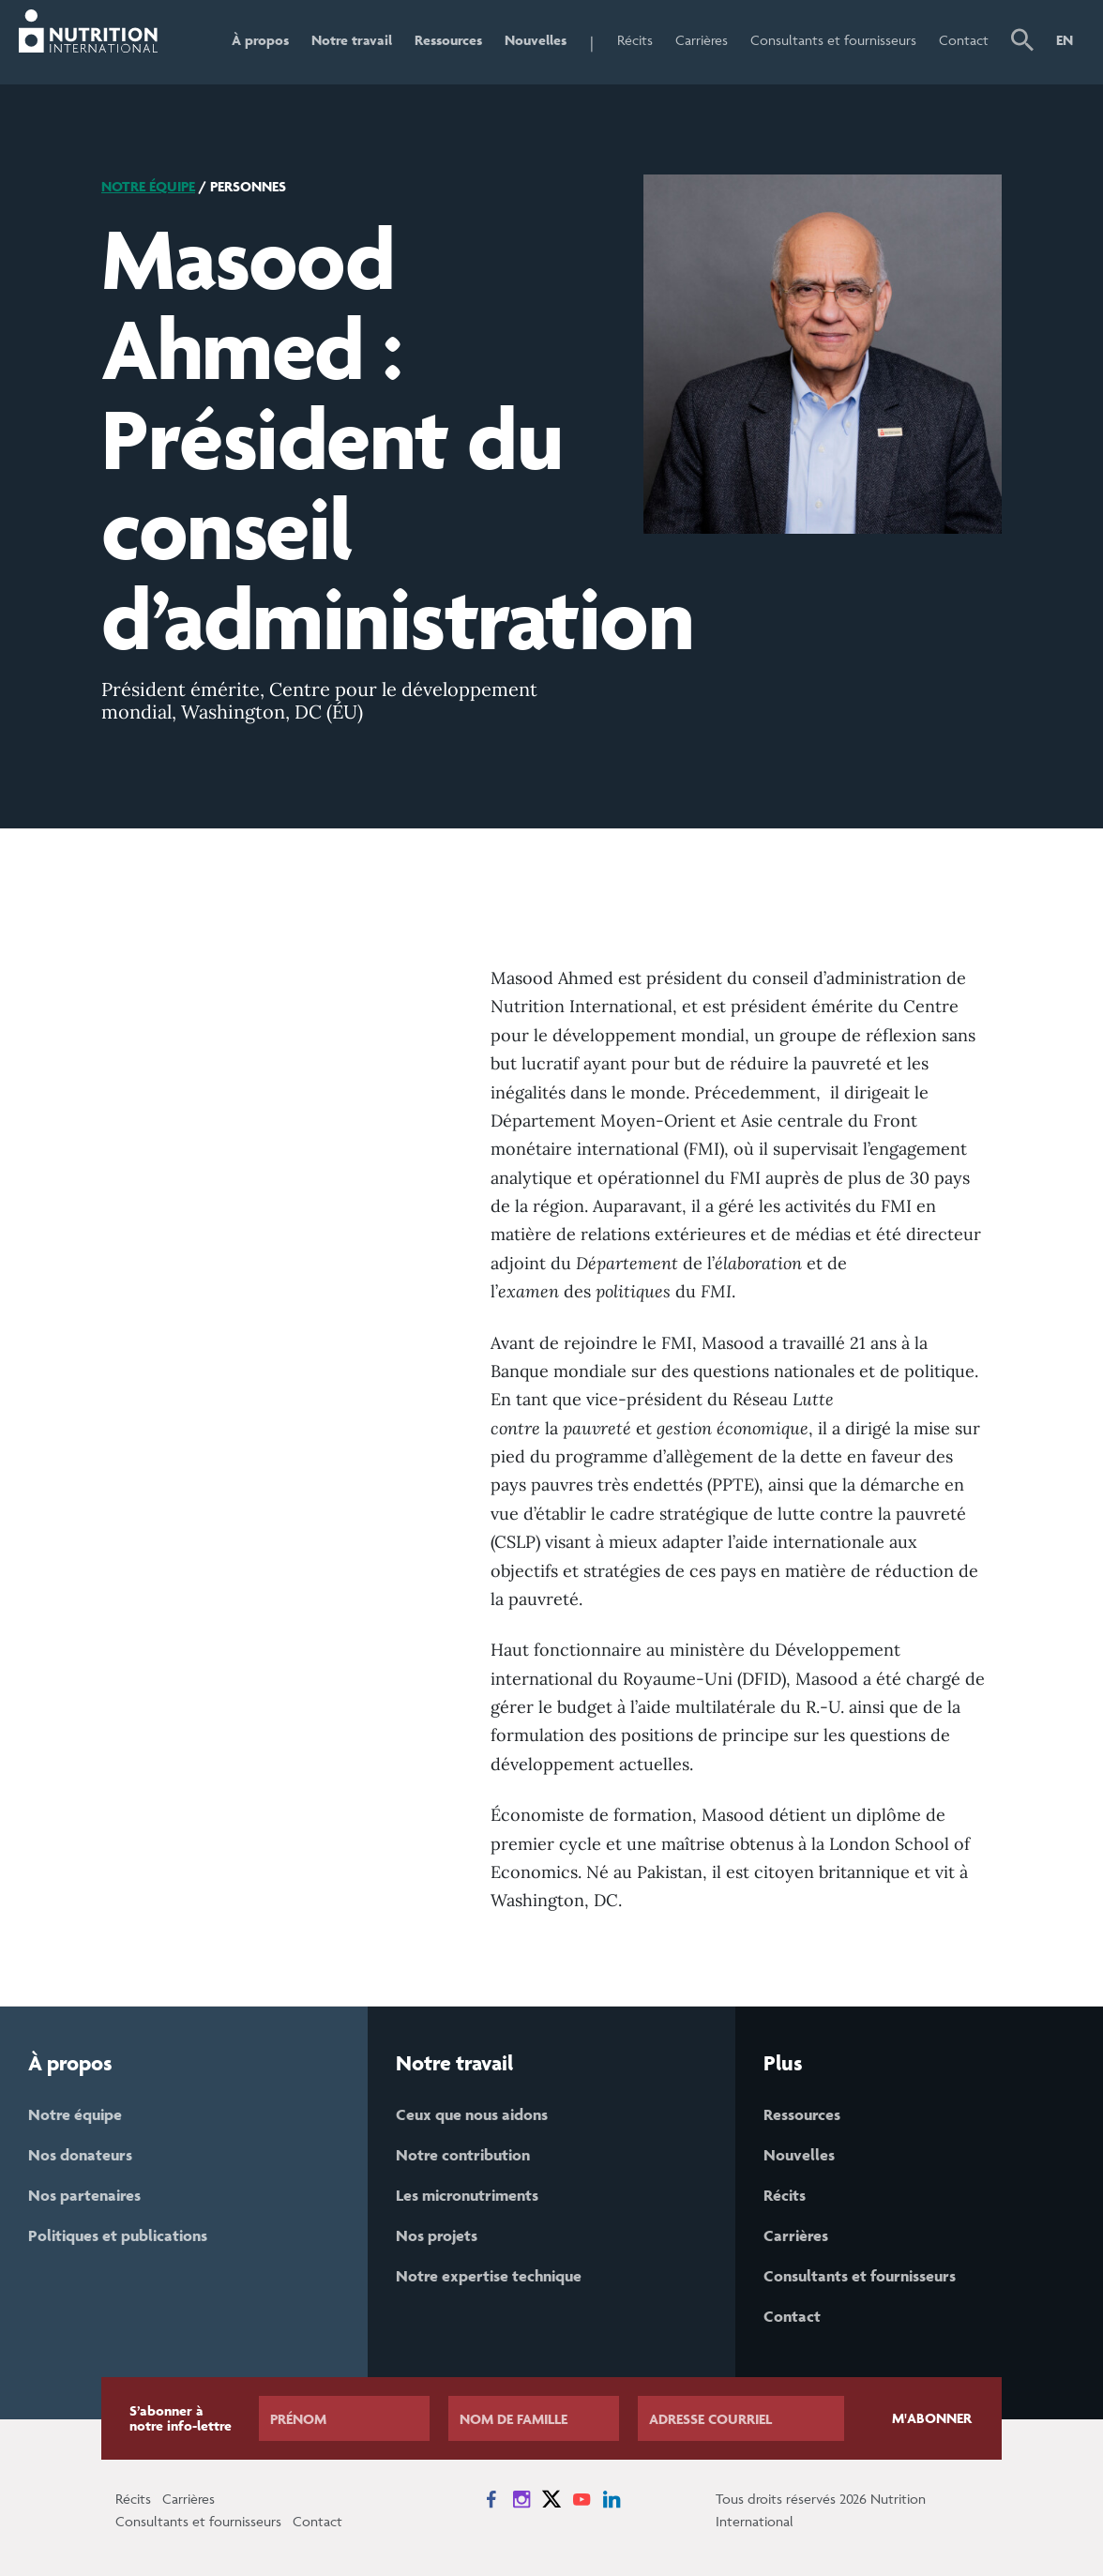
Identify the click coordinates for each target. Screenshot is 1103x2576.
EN (1064, 40)
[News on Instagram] (521, 2499)
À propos (260, 40)
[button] (1022, 42)
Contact (964, 40)
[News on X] (551, 2499)
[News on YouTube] (581, 2499)
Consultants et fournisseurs (833, 40)
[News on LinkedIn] (611, 2499)
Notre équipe (148, 186)
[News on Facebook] (491, 2499)
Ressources (448, 40)
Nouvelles (536, 40)
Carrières (701, 40)
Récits (635, 40)
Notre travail (351, 40)
